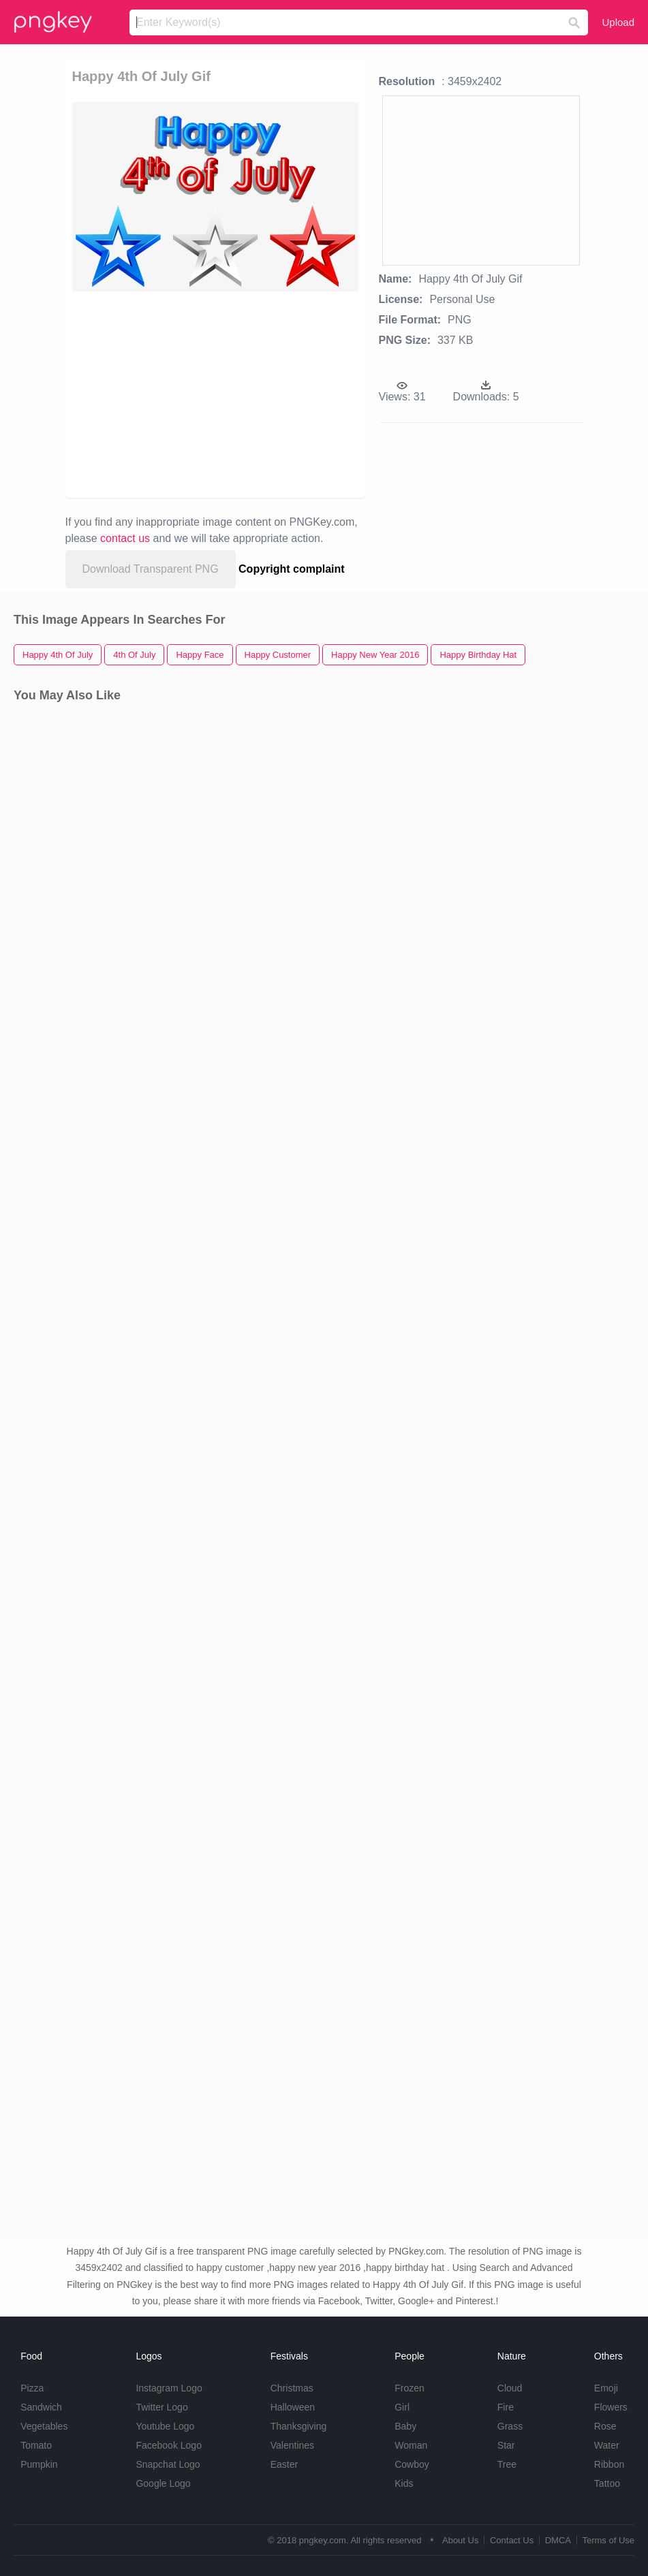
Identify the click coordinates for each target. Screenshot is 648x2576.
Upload (618, 22)
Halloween (293, 2407)
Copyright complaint (291, 569)
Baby (405, 2426)
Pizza (32, 2388)
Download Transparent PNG (150, 569)
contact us (125, 538)
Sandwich (41, 2407)
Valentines (292, 2445)
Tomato (36, 2445)
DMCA (558, 2540)
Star (506, 2445)
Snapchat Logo (168, 2464)
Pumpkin (38, 2464)
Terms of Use (608, 2540)
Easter (284, 2464)
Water (606, 2445)
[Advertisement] (255, 393)
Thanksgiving (299, 2426)
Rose (605, 2426)
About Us (460, 2540)
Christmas (292, 2388)
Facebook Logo (169, 2445)
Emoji (606, 2388)
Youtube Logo (165, 2426)
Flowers (611, 2407)
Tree (506, 2464)
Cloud (510, 2388)
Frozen (410, 2388)
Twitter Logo (161, 2407)
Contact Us (512, 2540)
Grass (510, 2426)
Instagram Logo (169, 2388)
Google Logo (163, 2483)
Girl (402, 2407)
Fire (505, 2407)
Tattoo (607, 2483)
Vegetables (43, 2426)
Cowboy (412, 2464)
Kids (404, 2483)
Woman (411, 2445)
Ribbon (609, 2464)
